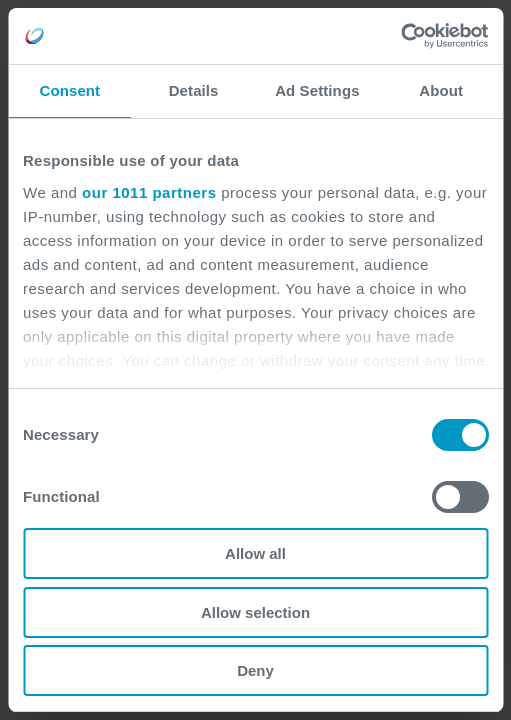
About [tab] (441, 90)
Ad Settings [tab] (317, 90)
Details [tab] (194, 90)
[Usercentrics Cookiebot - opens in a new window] (400, 36)
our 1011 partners (149, 192)
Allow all (255, 553)
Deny (255, 670)
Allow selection (255, 612)
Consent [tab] (70, 90)
